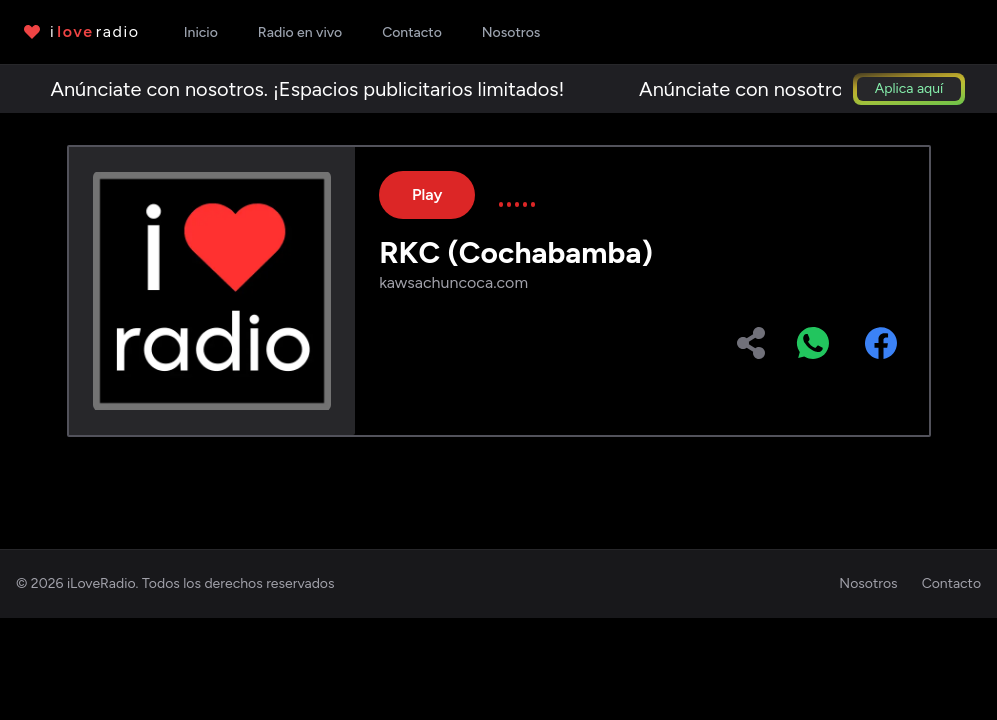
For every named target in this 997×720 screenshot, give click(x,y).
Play (427, 194)
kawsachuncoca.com (453, 282)
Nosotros (868, 583)
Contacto (951, 583)
